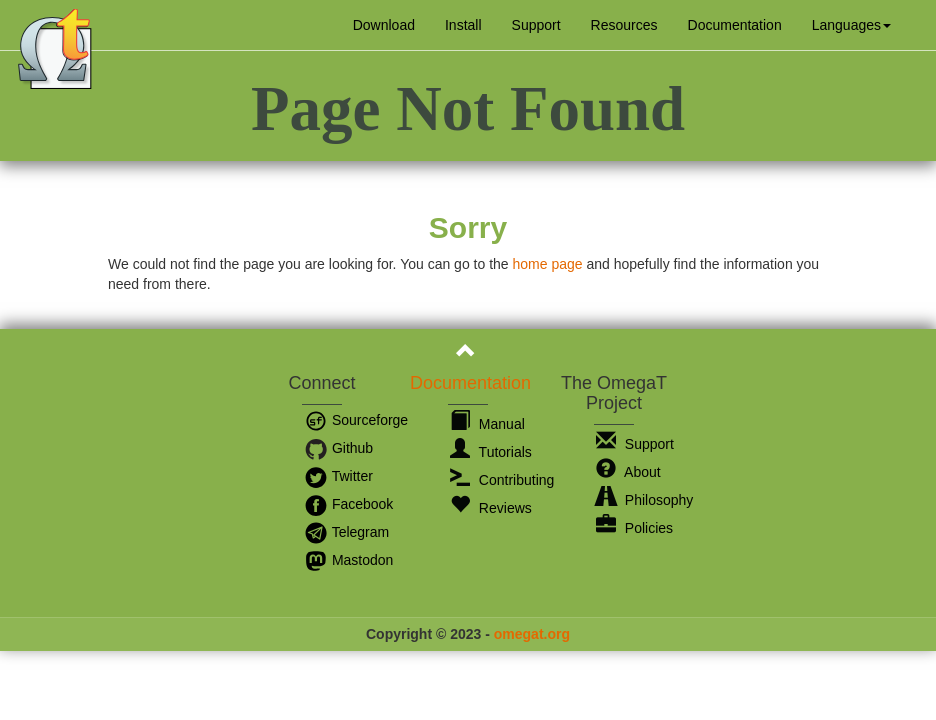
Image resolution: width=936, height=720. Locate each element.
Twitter (338, 476)
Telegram (346, 532)
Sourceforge (356, 420)
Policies (634, 528)
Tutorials (491, 452)
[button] (851, 25)
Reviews (491, 508)
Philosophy (644, 500)
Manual (487, 424)
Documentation (735, 25)
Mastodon (348, 560)
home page (547, 264)
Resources (624, 25)
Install (463, 25)
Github (338, 448)
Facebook (348, 504)
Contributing (502, 480)
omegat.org (532, 634)
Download (384, 25)
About (628, 472)
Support (536, 25)
